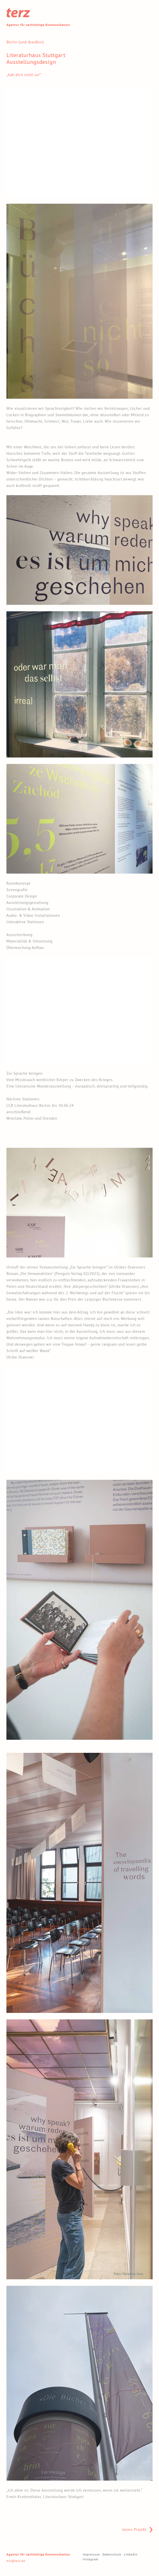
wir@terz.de (15, 2561)
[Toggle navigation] (147, 13)
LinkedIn (131, 2554)
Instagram (90, 2559)
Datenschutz (111, 2554)
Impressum (91, 2554)
